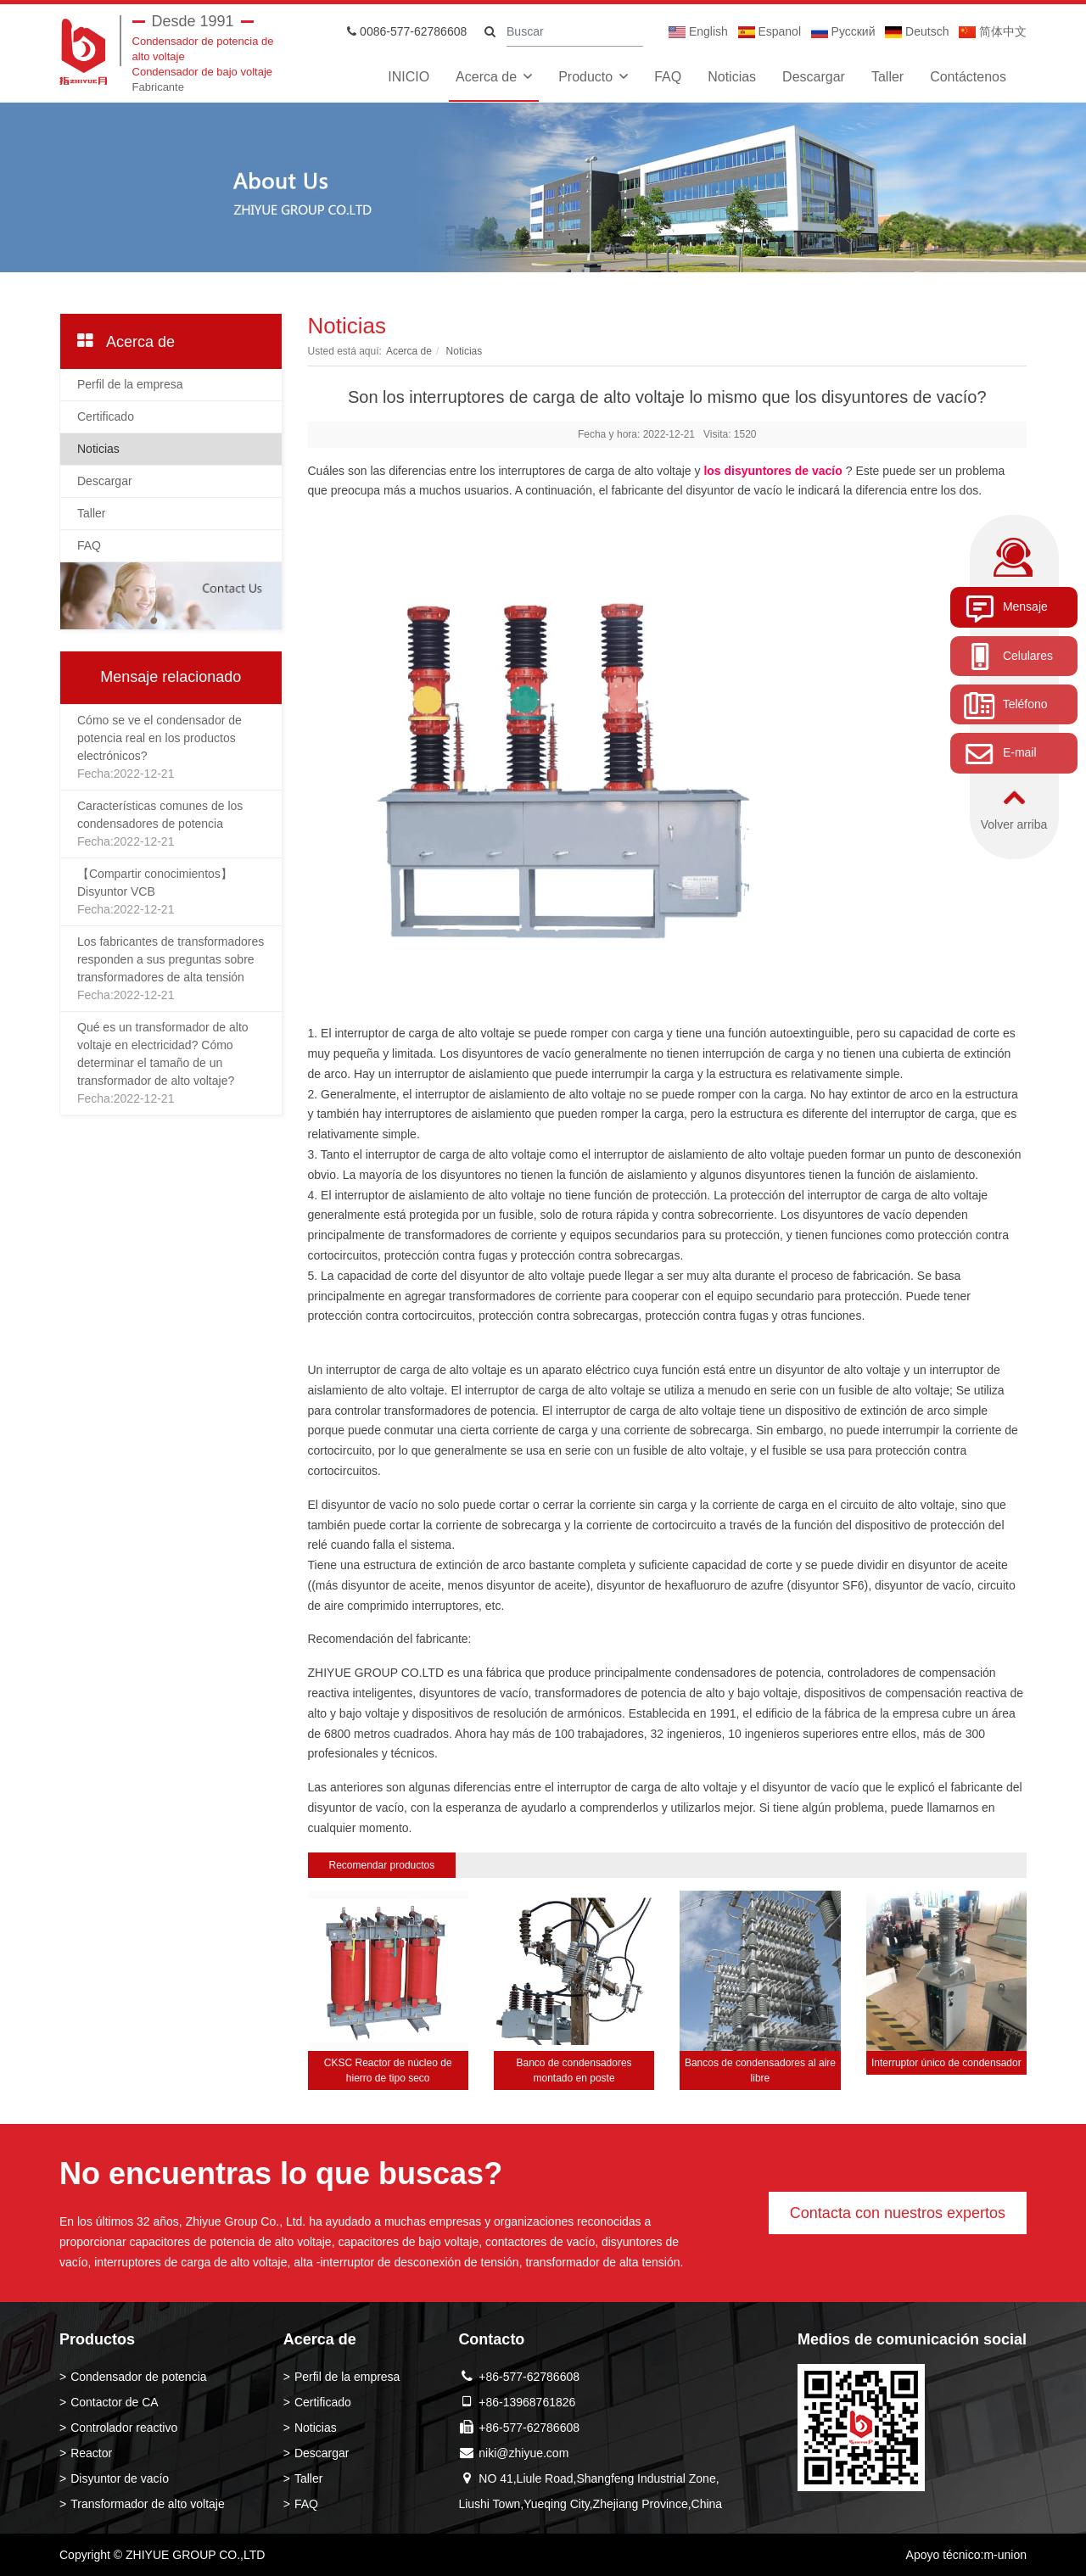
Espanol (769, 31)
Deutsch (917, 31)
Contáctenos (968, 77)
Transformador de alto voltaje (147, 2504)
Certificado (105, 416)
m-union (1005, 2555)
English (698, 31)
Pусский (843, 31)
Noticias (732, 77)
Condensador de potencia (138, 2376)
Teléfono (1005, 705)
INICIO (408, 77)
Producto (585, 77)
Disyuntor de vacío (119, 2478)
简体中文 (993, 31)
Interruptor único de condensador (946, 2063)
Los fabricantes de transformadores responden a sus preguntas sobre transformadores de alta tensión (170, 959)
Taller (887, 77)
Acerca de (486, 77)
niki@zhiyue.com (523, 2453)
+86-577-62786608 (529, 2376)
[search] (490, 32)
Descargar (813, 77)
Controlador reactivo (123, 2427)
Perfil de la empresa (130, 384)
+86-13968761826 (527, 2402)
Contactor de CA (114, 2402)
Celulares (1008, 656)
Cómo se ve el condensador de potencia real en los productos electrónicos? (159, 738)
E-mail (1000, 754)
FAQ (667, 77)
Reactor (91, 2453)
